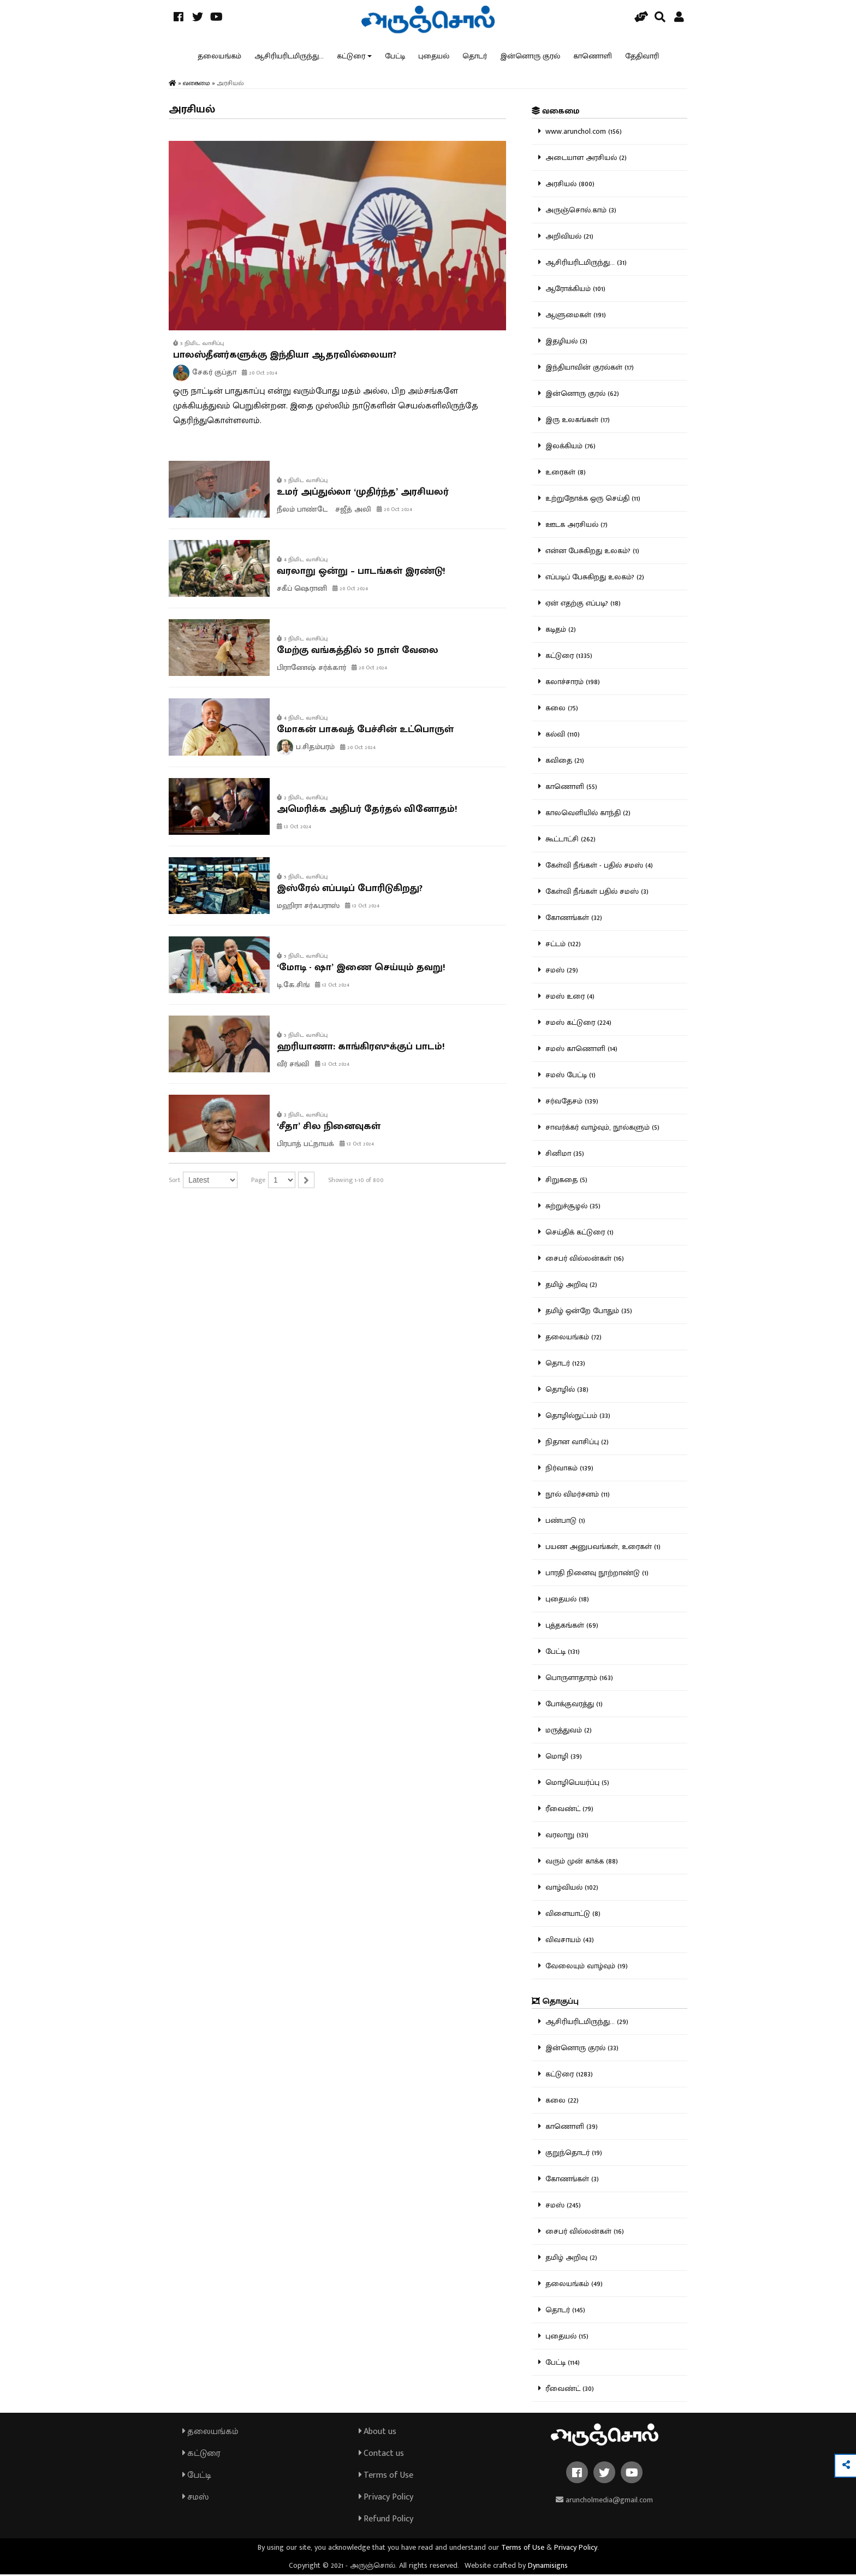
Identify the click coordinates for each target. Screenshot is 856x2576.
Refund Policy (386, 2520)
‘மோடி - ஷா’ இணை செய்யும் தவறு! (361, 969)
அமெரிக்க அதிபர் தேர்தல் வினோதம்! (367, 811)
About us (377, 2433)
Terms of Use (386, 2477)
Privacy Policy (386, 2498)
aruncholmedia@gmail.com (604, 2501)
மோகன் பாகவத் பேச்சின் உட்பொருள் (365, 731)
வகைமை (555, 113)
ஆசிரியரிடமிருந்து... (289, 57)
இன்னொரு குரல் (530, 57)
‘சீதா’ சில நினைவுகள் (329, 1128)
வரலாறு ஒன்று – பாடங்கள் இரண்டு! (361, 573)
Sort (174, 1181)
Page (258, 1181)
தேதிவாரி (642, 57)
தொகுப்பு (555, 2003)
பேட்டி (395, 57)
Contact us (381, 2455)
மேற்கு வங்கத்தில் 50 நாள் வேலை (357, 652)
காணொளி (592, 57)
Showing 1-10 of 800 (356, 1181)
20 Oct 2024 (259, 374)
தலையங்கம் (219, 57)
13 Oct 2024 (294, 828)
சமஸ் (195, 2498)
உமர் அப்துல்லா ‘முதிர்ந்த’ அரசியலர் (363, 493)
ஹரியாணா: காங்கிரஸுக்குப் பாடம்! (361, 1049)
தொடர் (474, 57)
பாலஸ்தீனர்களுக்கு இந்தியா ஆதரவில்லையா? (284, 356)
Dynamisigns (548, 2567)
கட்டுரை (351, 57)
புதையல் (433, 57)
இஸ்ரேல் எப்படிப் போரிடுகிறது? (350, 890)
